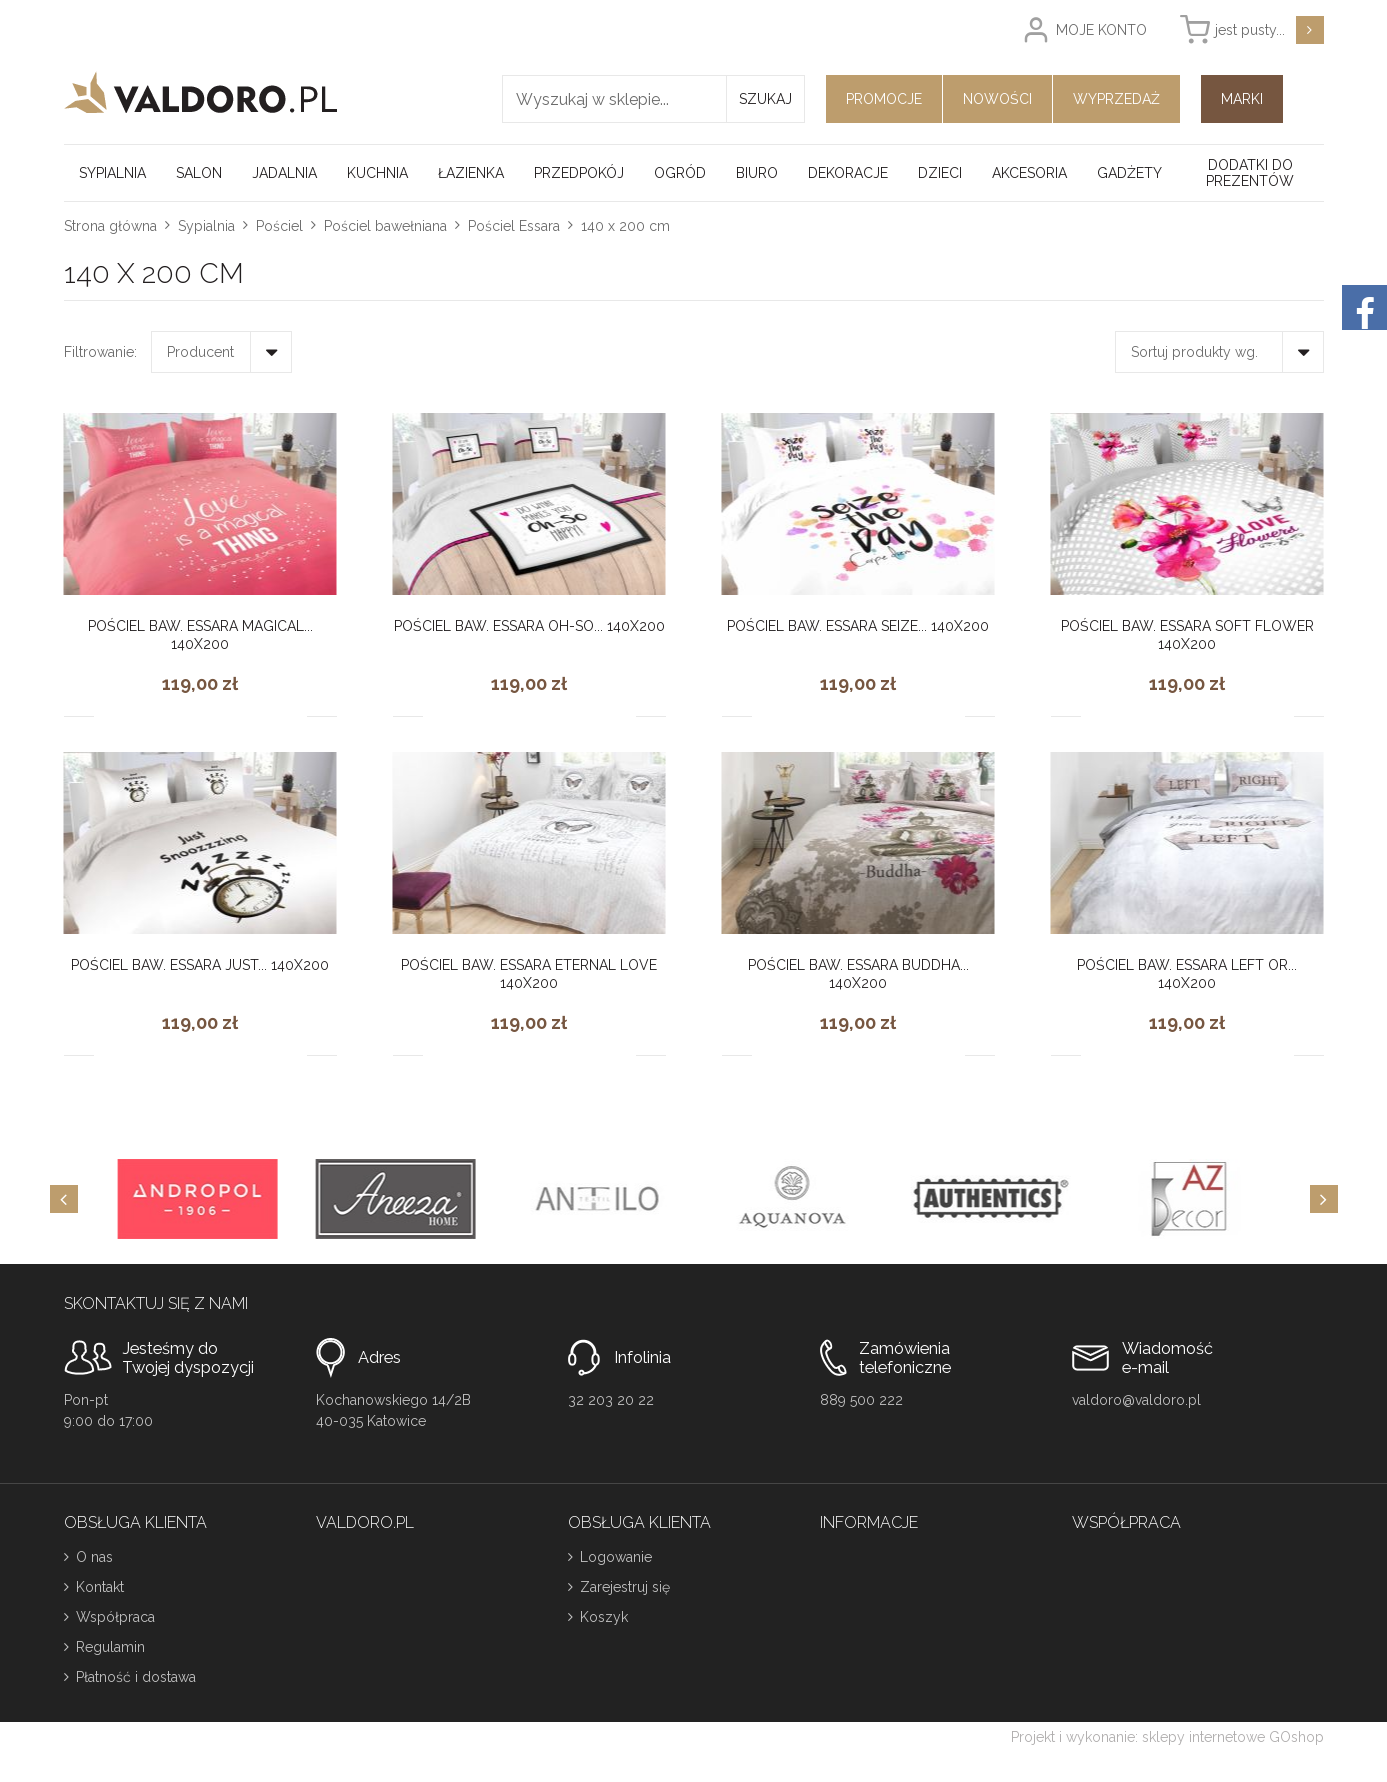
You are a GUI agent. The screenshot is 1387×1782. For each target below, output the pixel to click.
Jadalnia (284, 173)
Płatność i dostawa (136, 1677)
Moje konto (1101, 30)
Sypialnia (112, 173)
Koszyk (604, 1617)
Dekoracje (848, 173)
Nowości (997, 99)
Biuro (757, 173)
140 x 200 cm (625, 226)
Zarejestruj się (625, 1587)
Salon (199, 173)
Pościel (279, 226)
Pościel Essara (514, 226)
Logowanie (616, 1557)
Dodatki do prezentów (1250, 173)
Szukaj (765, 99)
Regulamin (110, 1647)
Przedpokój (579, 173)
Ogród (680, 173)
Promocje (884, 99)
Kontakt (100, 1587)
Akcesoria (1029, 173)
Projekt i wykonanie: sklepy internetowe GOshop (1167, 1737)
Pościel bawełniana (385, 226)
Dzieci (940, 173)
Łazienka (471, 173)
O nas (94, 1557)
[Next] (1324, 1199)
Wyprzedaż (1116, 99)
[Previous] (64, 1199)
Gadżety (1129, 173)
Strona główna (110, 226)
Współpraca (115, 1617)
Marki (1242, 99)
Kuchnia (377, 173)
